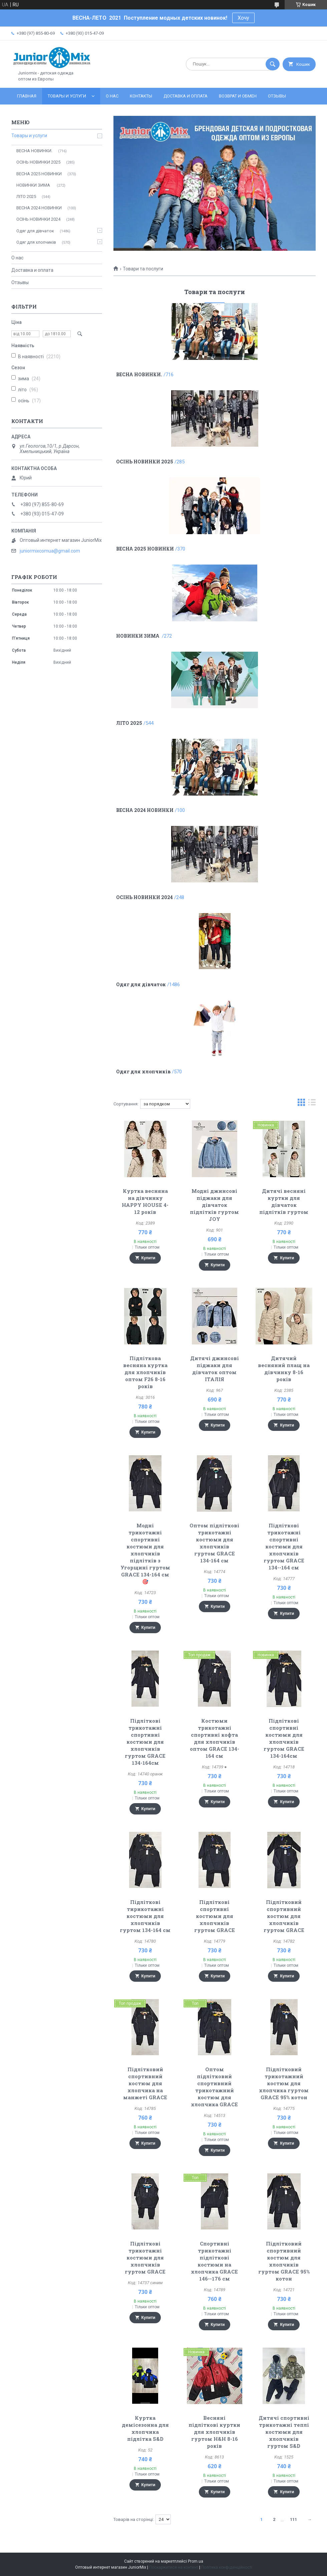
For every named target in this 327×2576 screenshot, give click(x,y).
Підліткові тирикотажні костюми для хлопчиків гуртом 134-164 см (145, 1916)
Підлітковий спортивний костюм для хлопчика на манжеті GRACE (145, 2083)
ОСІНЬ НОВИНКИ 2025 (144, 461)
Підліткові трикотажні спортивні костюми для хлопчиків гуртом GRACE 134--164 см (284, 1546)
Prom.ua (195, 2561)
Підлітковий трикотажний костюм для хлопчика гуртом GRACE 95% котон (284, 2083)
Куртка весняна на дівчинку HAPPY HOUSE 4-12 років (145, 1201)
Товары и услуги (67, 95)
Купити (148, 1258)
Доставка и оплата (186, 95)
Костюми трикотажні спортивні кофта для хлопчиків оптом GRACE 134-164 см (214, 1738)
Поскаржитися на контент (173, 2567)
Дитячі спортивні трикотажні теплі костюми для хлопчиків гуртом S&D (284, 2431)
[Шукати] (273, 64)
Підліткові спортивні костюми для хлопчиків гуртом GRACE (214, 1916)
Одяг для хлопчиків (143, 1071)
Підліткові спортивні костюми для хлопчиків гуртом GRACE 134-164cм (284, 1738)
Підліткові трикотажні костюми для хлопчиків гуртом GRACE (145, 2257)
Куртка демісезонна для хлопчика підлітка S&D (145, 2428)
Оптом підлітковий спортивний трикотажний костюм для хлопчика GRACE (214, 2087)
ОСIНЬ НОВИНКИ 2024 (144, 897)
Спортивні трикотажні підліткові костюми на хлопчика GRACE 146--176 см (214, 2261)
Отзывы (277, 95)
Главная (26, 95)
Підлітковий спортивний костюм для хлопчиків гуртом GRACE (284, 1916)
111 (293, 2519)
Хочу (243, 18)
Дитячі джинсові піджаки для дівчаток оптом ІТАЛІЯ (214, 1368)
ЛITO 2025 (129, 723)
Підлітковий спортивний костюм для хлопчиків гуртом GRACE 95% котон (284, 2261)
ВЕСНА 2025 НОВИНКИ (145, 549)
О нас (112, 95)
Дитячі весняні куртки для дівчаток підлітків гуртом (283, 1201)
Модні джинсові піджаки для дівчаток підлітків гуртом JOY (214, 1205)
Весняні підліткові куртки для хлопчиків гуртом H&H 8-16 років (214, 2431)
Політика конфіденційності (226, 2567)
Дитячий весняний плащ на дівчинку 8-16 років (284, 1368)
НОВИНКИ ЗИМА (138, 636)
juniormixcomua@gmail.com (50, 551)
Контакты (141, 95)
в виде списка (312, 1104)
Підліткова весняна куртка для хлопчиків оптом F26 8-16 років (145, 1372)
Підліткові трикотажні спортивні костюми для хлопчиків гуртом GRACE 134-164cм (145, 1741)
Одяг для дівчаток (141, 984)
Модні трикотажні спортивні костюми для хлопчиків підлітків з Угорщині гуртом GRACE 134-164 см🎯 (145, 1553)
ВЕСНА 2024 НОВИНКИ (145, 810)
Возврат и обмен (238, 95)
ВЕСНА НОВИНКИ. (139, 374)
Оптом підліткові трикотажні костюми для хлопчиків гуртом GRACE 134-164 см (214, 1543)
